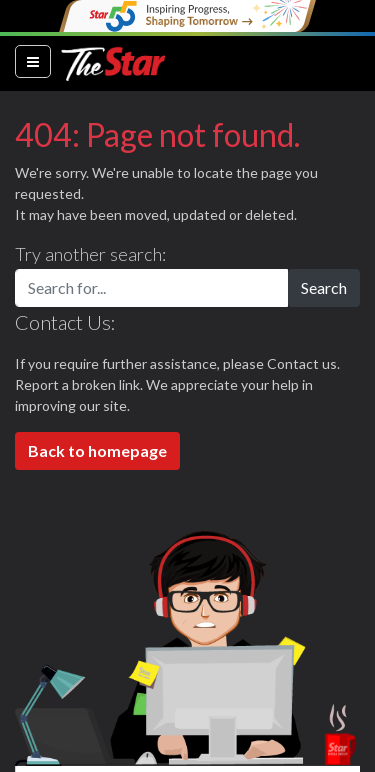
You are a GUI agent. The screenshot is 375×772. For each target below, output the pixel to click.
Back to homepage (97, 450)
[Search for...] (151, 288)
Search (324, 287)
